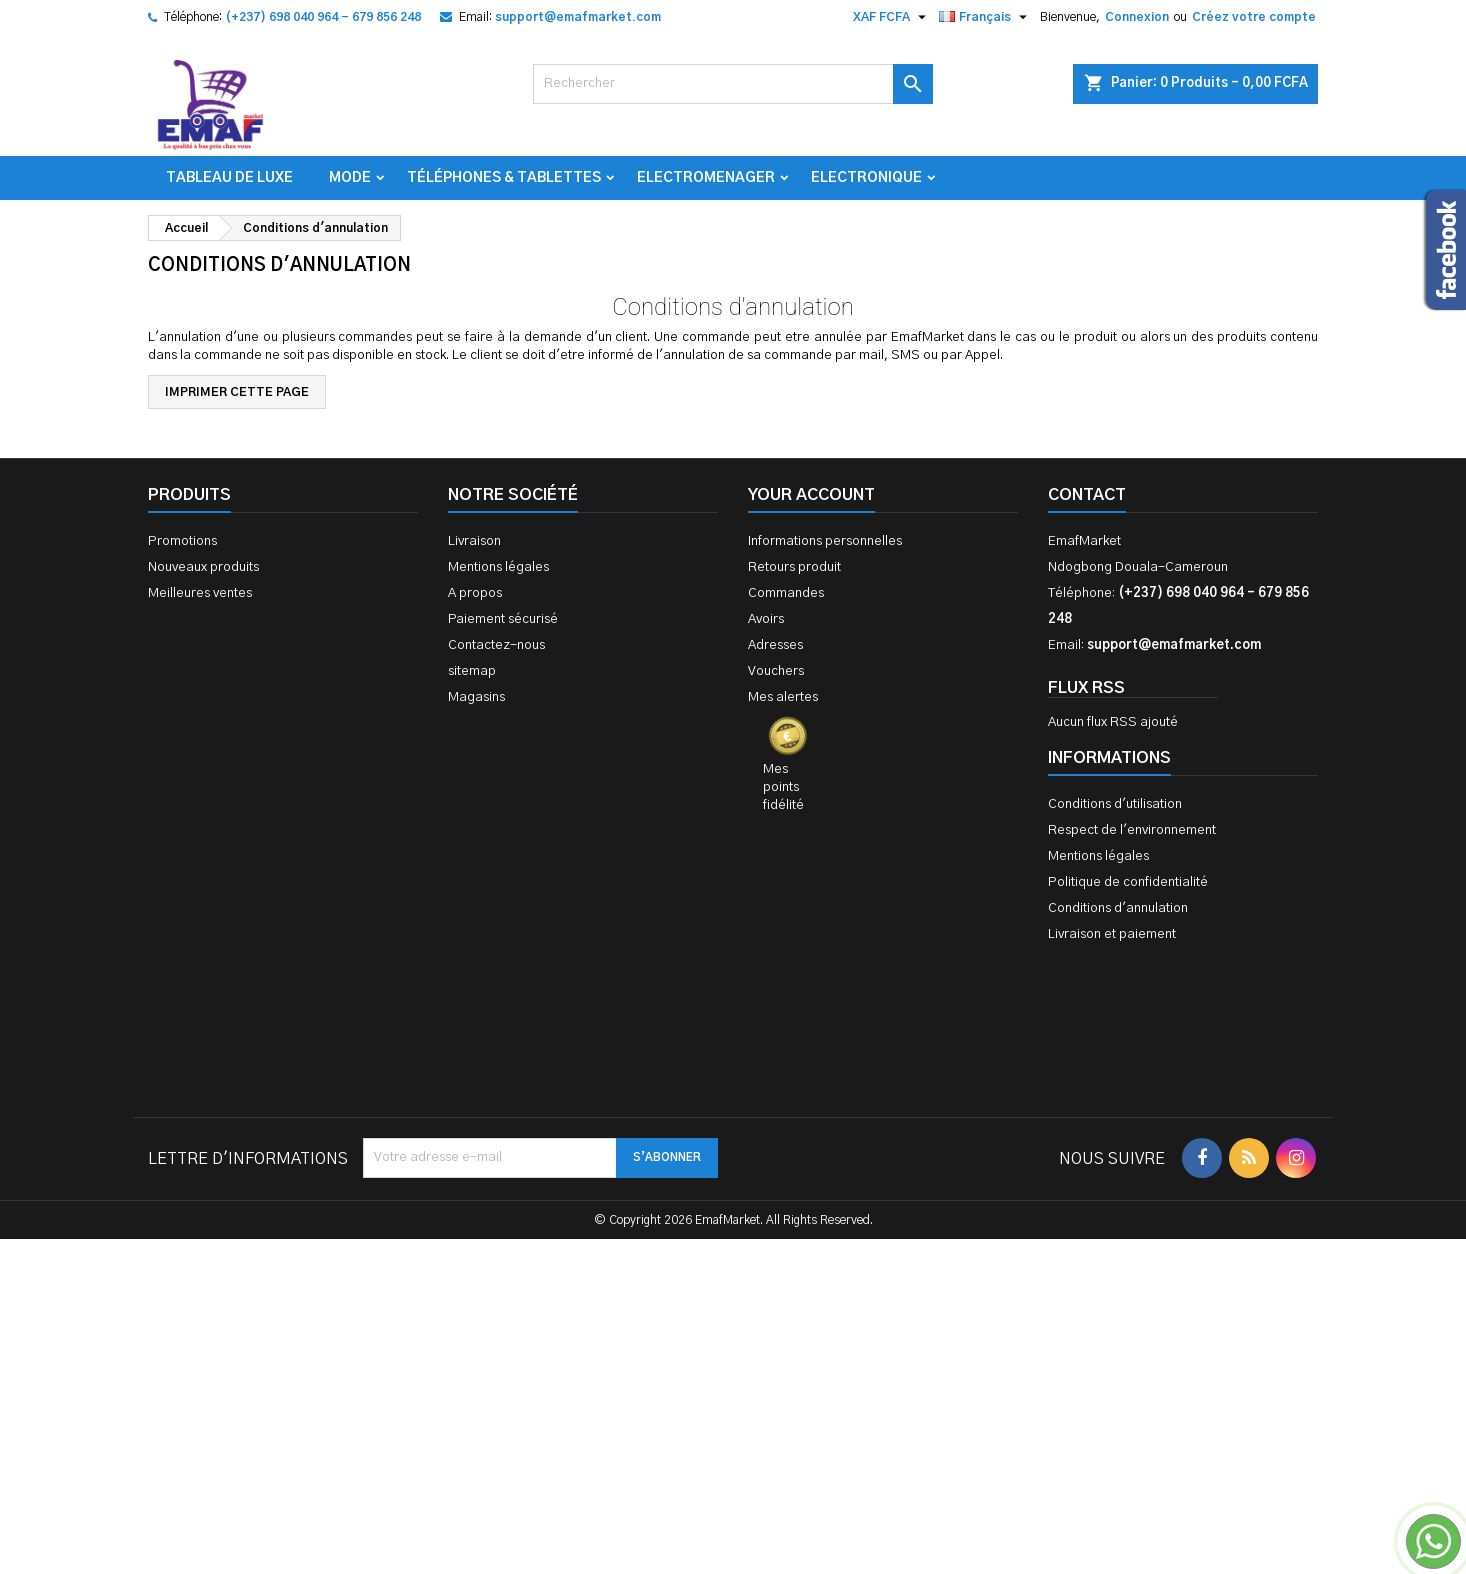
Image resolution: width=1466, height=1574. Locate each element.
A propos (475, 593)
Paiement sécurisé (503, 619)
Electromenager (706, 178)
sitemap (472, 671)
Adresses (775, 645)
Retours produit (794, 567)
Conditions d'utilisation (1115, 804)
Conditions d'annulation (1118, 908)
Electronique (866, 178)
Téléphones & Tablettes (504, 178)
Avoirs (766, 619)
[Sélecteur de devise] (892, 17)
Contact (1087, 495)
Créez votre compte (1254, 17)
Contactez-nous (496, 645)
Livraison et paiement (1112, 934)
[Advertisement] (733, 1268)
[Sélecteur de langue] (985, 17)
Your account (811, 495)
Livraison (474, 541)
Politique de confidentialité (1128, 882)
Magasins (476, 697)
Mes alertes (783, 697)
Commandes (786, 593)
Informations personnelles (825, 541)
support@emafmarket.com (578, 17)
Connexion (1137, 17)
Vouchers (776, 671)
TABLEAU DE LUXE (229, 178)
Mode (350, 178)
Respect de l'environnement (1132, 830)
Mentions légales (498, 567)
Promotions (182, 541)
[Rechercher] (733, 84)
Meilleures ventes (200, 593)
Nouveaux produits (203, 567)
